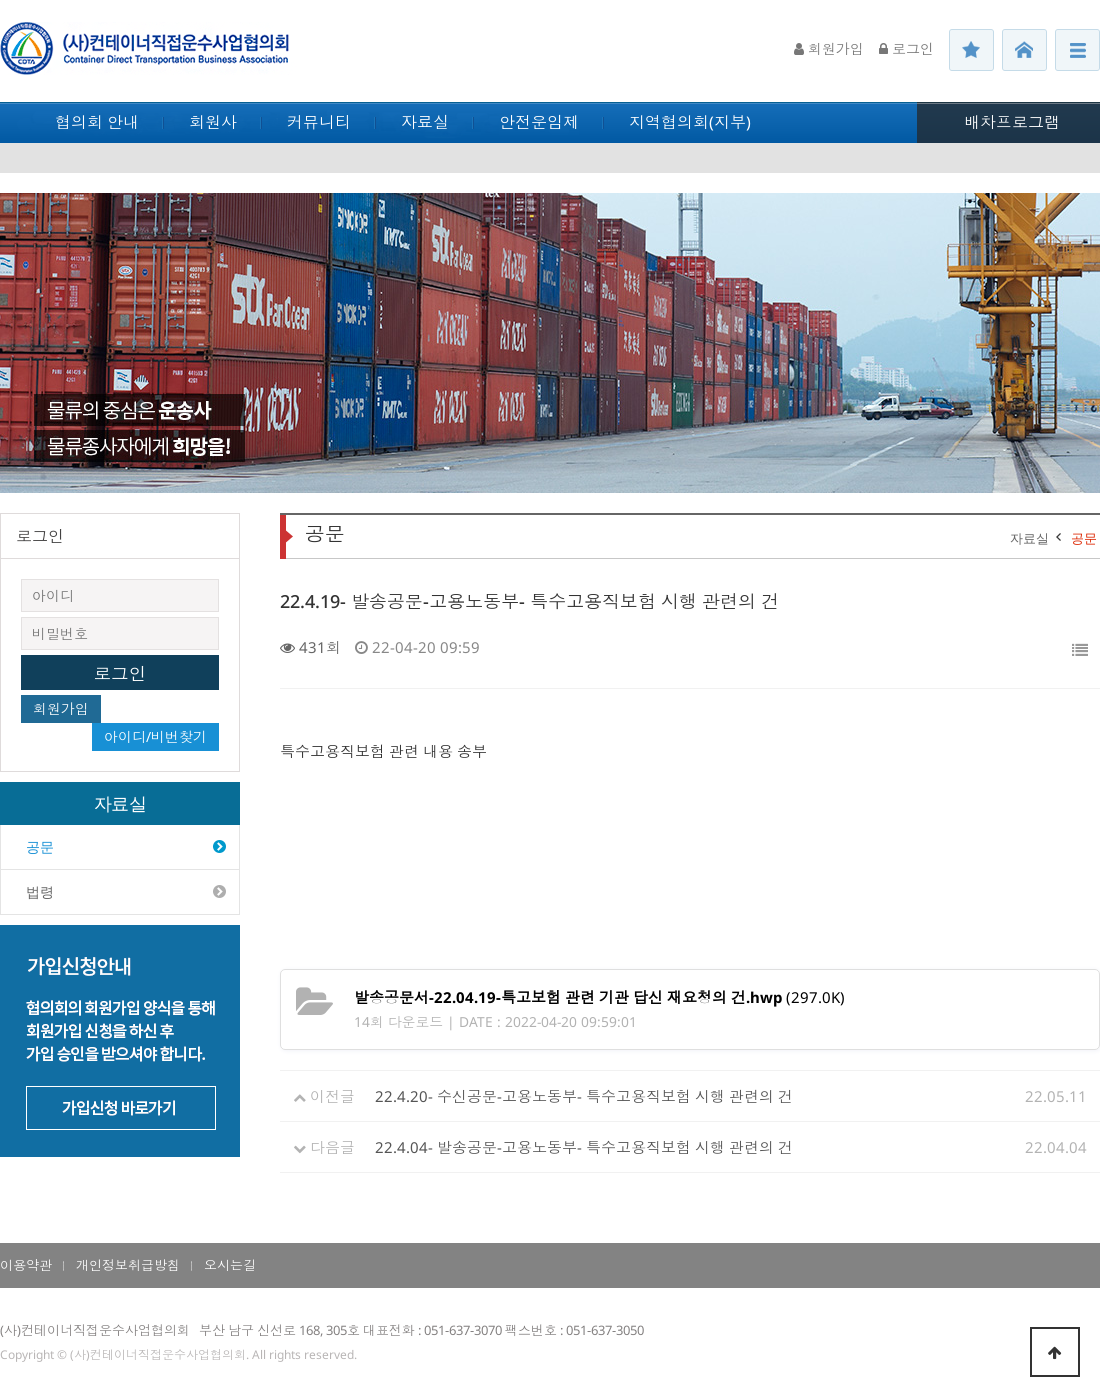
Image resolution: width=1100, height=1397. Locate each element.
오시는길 (230, 1265)
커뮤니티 (319, 122)
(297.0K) (599, 997)
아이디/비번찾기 (155, 736)
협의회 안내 (97, 122)
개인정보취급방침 (128, 1265)
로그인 (906, 48)
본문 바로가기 (0, 0)
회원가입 (829, 48)
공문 (39, 846)
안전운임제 (539, 122)
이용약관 (26, 1265)
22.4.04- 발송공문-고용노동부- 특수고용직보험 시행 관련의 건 (584, 1147)
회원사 (213, 122)
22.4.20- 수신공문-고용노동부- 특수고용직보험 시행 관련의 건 (584, 1096)
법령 (39, 891)
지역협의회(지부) (690, 122)
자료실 (425, 122)
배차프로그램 (1012, 122)
